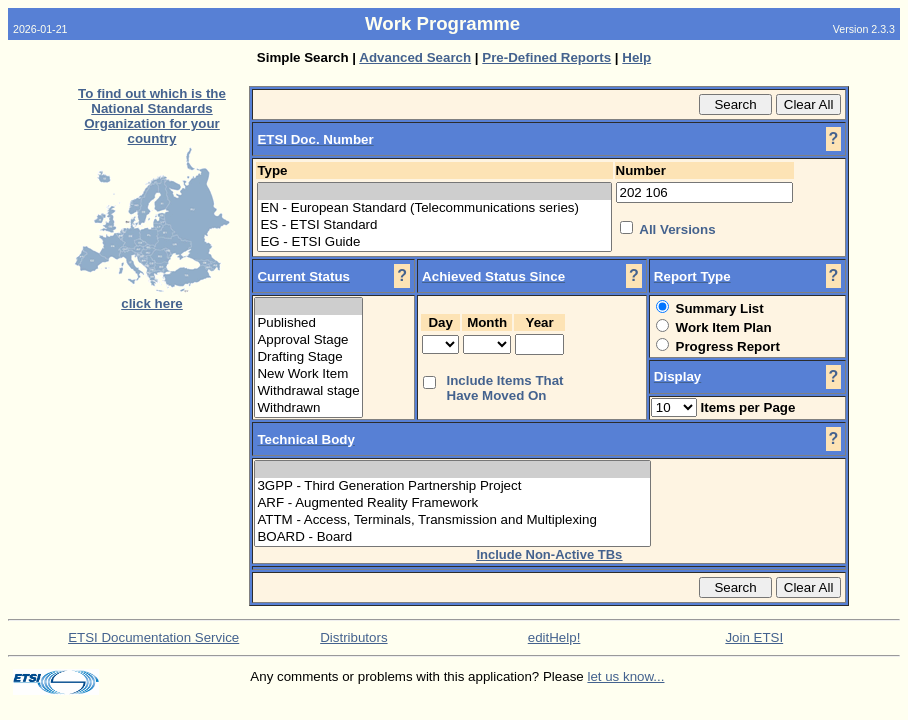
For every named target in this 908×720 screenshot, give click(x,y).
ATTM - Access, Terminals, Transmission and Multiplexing (452, 520)
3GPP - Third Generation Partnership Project (452, 486)
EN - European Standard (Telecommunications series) (434, 208)
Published (308, 323)
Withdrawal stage (308, 391)
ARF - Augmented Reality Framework (452, 503)
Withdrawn (308, 408)
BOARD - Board (452, 537)
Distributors (353, 637)
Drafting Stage (308, 357)
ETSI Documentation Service (153, 637)
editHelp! (554, 637)
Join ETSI (754, 637)
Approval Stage (308, 340)
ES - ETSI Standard (434, 225)
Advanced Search (415, 57)
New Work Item (308, 374)
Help (636, 57)
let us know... (625, 676)
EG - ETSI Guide (434, 242)
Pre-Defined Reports (546, 57)
